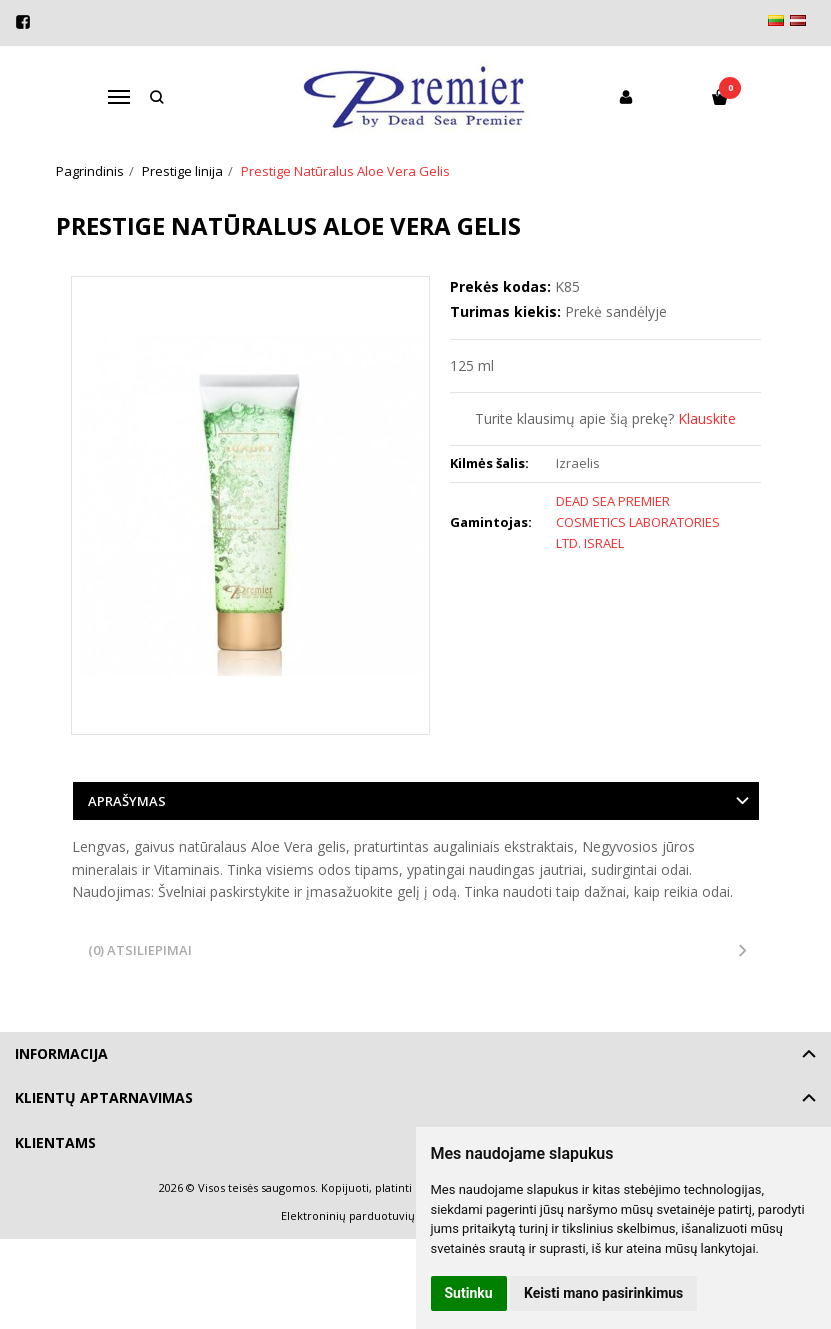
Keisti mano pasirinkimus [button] (603, 1293)
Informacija (61, 1053)
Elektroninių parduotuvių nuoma (368, 1215)
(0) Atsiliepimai (140, 950)
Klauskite (707, 418)
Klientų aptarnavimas (104, 1097)
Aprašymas (127, 801)
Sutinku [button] (469, 1293)
